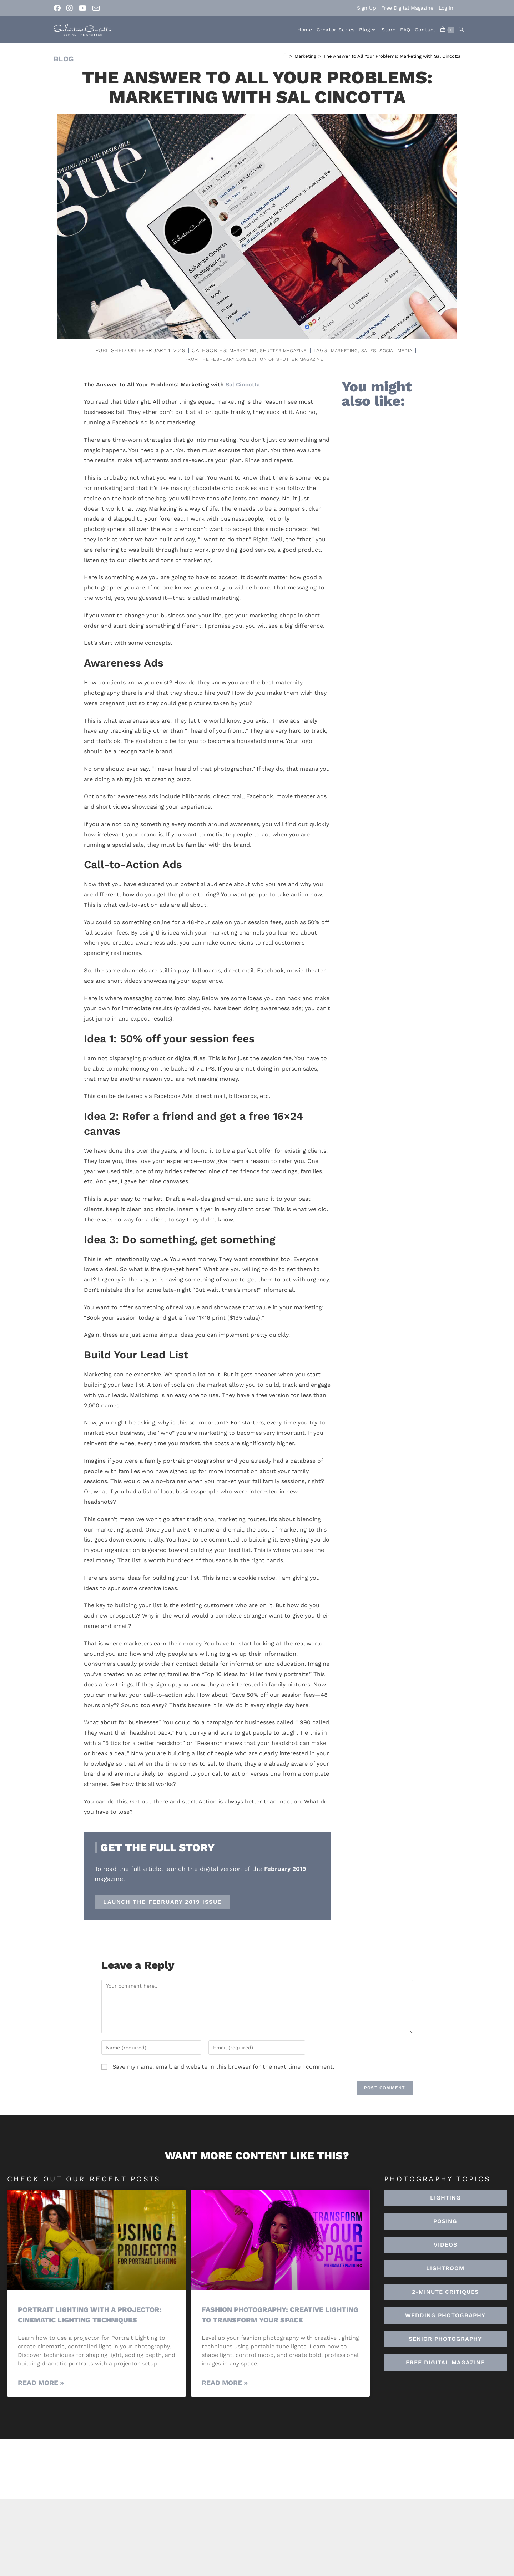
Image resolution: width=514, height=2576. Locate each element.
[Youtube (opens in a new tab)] (83, 8)
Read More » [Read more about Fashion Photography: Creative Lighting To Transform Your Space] (225, 2384)
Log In (446, 8)
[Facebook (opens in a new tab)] (59, 8)
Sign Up (366, 8)
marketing (347, 350)
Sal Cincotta (243, 386)
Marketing (232, 350)
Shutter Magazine (279, 350)
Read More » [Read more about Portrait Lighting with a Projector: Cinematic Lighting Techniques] (41, 2384)
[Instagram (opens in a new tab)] (70, 8)
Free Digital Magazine (407, 8)
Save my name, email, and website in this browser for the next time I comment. (223, 2068)
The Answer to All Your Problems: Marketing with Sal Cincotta (391, 56)
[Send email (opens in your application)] (96, 8)
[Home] (285, 56)
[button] (445, 2270)
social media (406, 350)
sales (374, 350)
